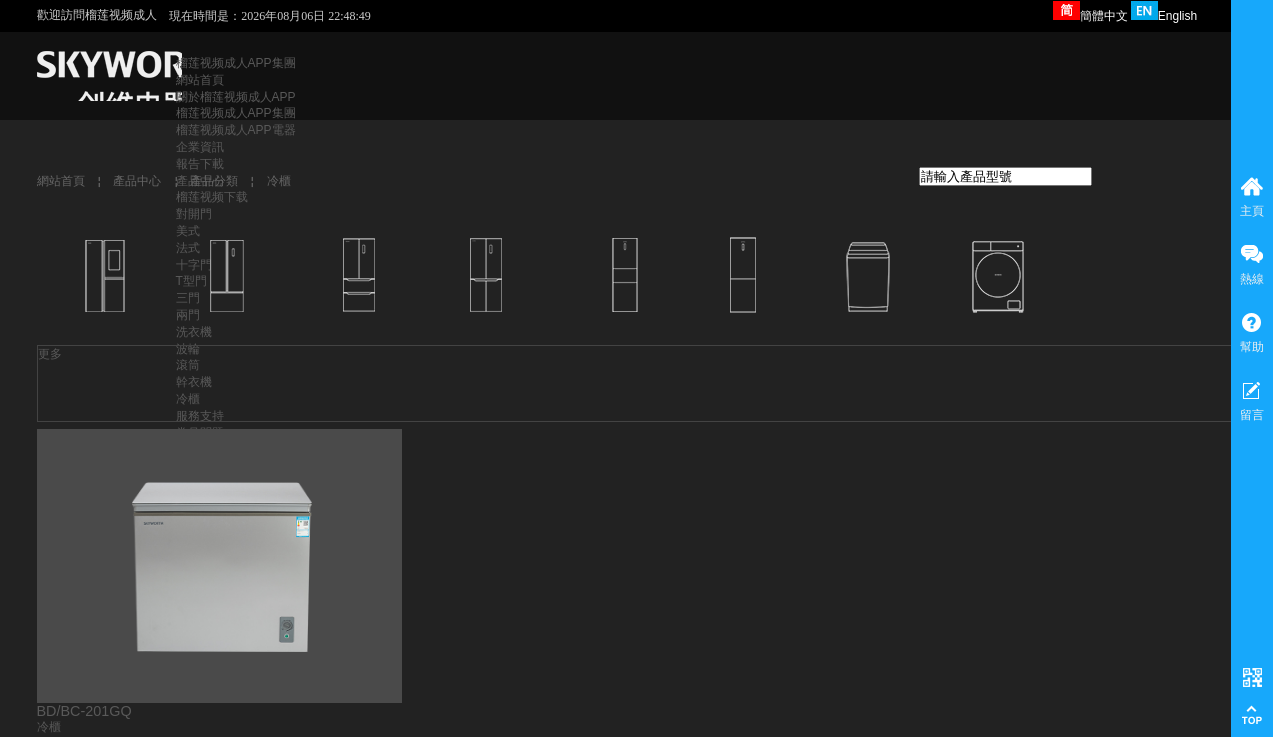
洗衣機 (194, 332)
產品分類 (214, 181)
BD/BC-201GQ (84, 711)
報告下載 (200, 164)
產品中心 (137, 181)
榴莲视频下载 (212, 197)
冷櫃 (279, 181)
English (1164, 16)
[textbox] (1005, 176)
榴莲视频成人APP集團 (236, 63)
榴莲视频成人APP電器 (236, 130)
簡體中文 (1090, 16)
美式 (188, 231)
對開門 (194, 214)
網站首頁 (200, 80)
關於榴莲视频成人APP (236, 97)
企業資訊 (200, 147)
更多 (50, 354)
